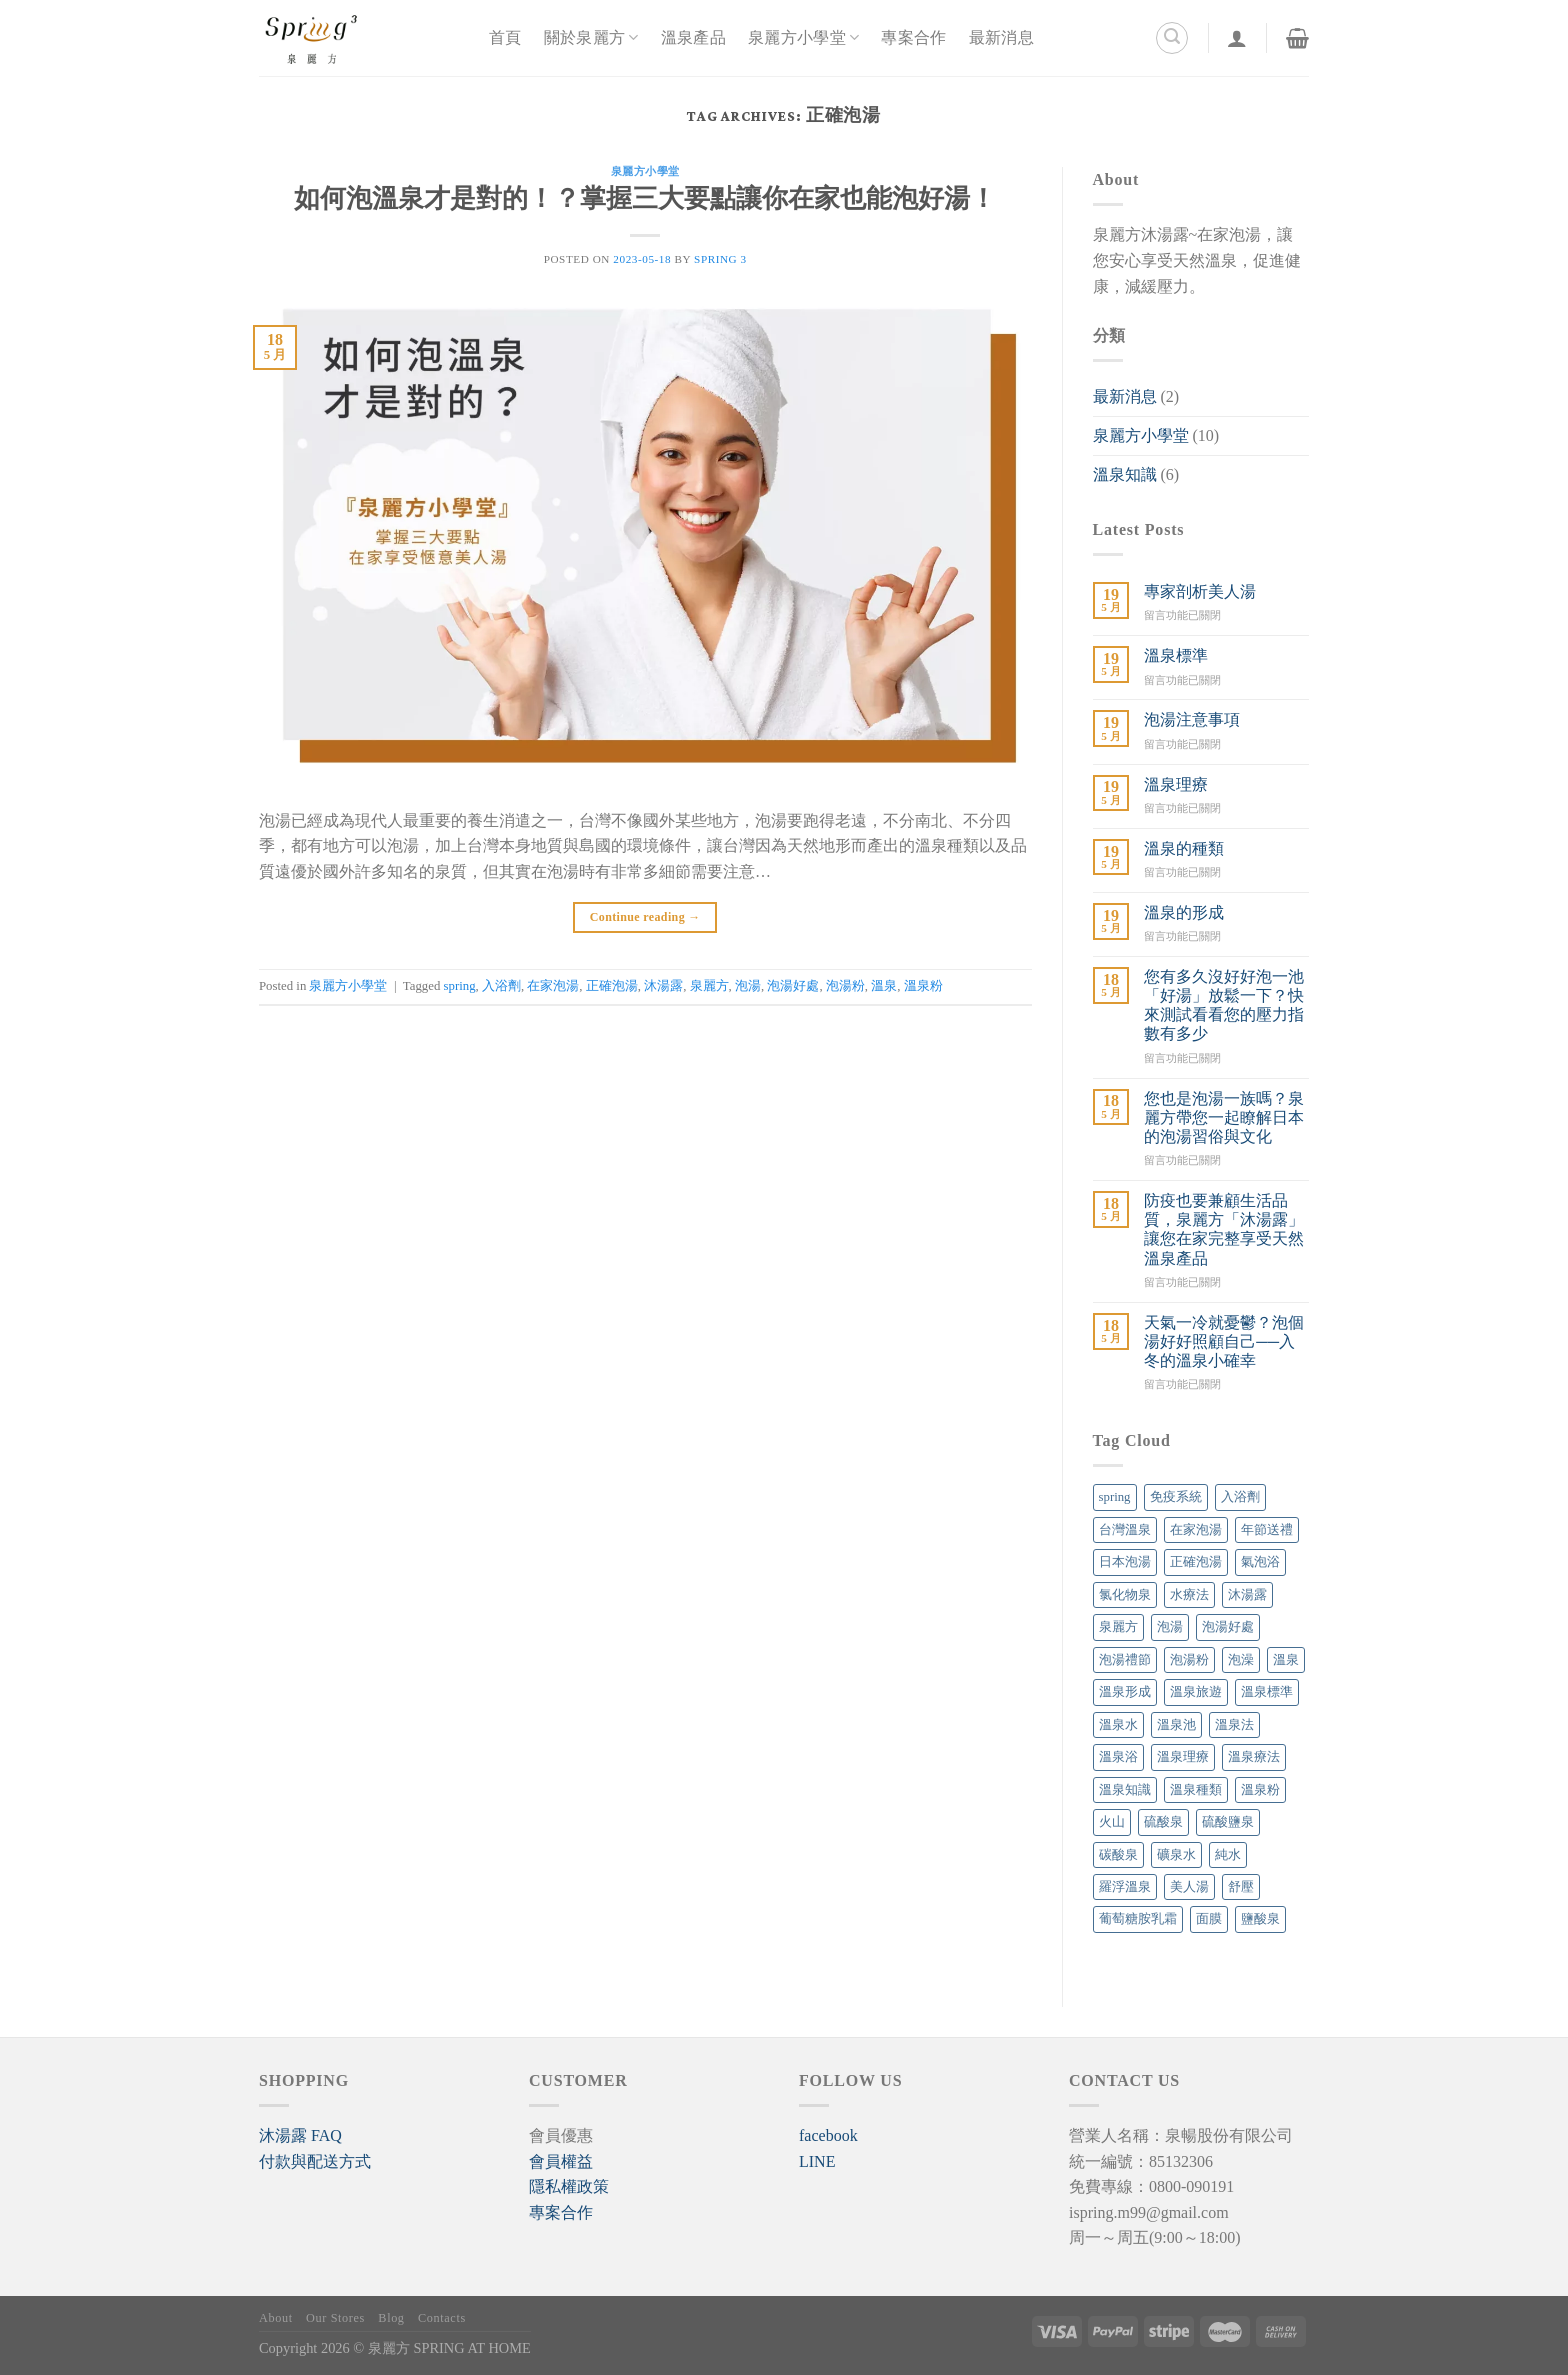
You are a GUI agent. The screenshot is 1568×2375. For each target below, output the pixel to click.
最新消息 (1001, 37)
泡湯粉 (845, 986)
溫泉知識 (1125, 474)
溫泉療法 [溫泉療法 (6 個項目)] (1254, 1757)
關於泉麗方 (591, 37)
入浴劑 (501, 986)
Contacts (442, 2318)
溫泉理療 (1176, 784)
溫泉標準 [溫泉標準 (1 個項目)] (1267, 1692)
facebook (828, 2135)
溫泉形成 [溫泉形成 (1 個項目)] (1125, 1692)
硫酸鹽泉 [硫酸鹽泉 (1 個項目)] (1228, 1822)
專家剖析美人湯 (1200, 591)
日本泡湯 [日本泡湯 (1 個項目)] (1125, 1562)
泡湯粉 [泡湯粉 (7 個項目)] (1189, 1660)
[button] (300, 2135)
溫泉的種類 (1184, 848)
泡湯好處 (793, 986)
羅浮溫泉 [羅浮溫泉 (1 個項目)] (1125, 1887)
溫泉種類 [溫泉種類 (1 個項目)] (1196, 1790)
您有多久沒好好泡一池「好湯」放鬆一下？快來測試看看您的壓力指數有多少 (1224, 1005)
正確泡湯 (612, 986)
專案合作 (913, 37)
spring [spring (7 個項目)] (1115, 1497)
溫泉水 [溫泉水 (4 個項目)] (1118, 1725)
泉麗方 (709, 986)
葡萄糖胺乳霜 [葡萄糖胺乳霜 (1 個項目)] (1138, 1919)
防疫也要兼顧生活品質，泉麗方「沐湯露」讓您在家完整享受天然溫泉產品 (1224, 1229)
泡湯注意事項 (1192, 719)
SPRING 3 (720, 259)
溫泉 (884, 986)
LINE (817, 2161)
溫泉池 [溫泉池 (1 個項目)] (1176, 1725)
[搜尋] (1172, 38)
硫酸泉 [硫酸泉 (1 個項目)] (1163, 1822)
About (276, 2318)
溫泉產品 (693, 37)
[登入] (1237, 38)
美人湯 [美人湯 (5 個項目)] (1189, 1887)
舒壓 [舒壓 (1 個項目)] (1241, 1887)
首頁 (505, 37)
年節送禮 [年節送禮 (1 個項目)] (1267, 1530)
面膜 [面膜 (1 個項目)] (1209, 1919)
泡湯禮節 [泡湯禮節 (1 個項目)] (1125, 1660)
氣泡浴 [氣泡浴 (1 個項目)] (1260, 1562)
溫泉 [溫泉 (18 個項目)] (1286, 1660)
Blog (391, 2318)
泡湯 (748, 986)
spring (460, 986)
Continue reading (645, 917)
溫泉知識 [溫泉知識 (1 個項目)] (1125, 1790)
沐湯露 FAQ (300, 2135)
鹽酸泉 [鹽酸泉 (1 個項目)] (1260, 1919)
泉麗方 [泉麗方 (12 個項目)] (1118, 1627)
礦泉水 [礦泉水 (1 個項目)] (1176, 1855)
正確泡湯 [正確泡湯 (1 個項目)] (1196, 1562)
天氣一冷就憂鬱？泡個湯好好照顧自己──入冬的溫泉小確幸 (1224, 1341)
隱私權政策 (569, 2186)
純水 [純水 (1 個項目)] (1228, 1855)
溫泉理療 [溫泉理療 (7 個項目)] (1183, 1757)
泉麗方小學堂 (803, 37)
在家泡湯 (553, 986)
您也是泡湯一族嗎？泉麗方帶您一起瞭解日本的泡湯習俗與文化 (1224, 1117)
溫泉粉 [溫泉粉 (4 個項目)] (1260, 1790)
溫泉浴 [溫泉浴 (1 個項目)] (1118, 1757)
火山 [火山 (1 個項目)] (1112, 1822)
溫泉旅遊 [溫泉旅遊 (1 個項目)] (1196, 1692)
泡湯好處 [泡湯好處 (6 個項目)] (1228, 1627)
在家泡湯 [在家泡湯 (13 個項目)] (1196, 1530)
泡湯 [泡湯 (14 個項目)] (1170, 1627)
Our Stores (335, 2318)
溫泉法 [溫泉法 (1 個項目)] (1234, 1725)
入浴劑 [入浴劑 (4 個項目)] (1240, 1497)
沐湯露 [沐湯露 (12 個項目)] (1247, 1595)
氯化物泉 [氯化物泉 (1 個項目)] (1125, 1595)
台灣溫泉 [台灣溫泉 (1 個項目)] (1125, 1530)
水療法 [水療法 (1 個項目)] (1189, 1595)
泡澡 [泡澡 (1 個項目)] (1241, 1660)
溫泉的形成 (1184, 912)
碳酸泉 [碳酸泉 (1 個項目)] (1118, 1855)
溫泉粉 (923, 986)
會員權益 (561, 2161)
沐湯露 (663, 986)
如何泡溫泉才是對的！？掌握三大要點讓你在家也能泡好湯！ (645, 201)
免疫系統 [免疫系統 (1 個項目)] (1176, 1497)
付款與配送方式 (315, 2161)
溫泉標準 (1176, 655)
